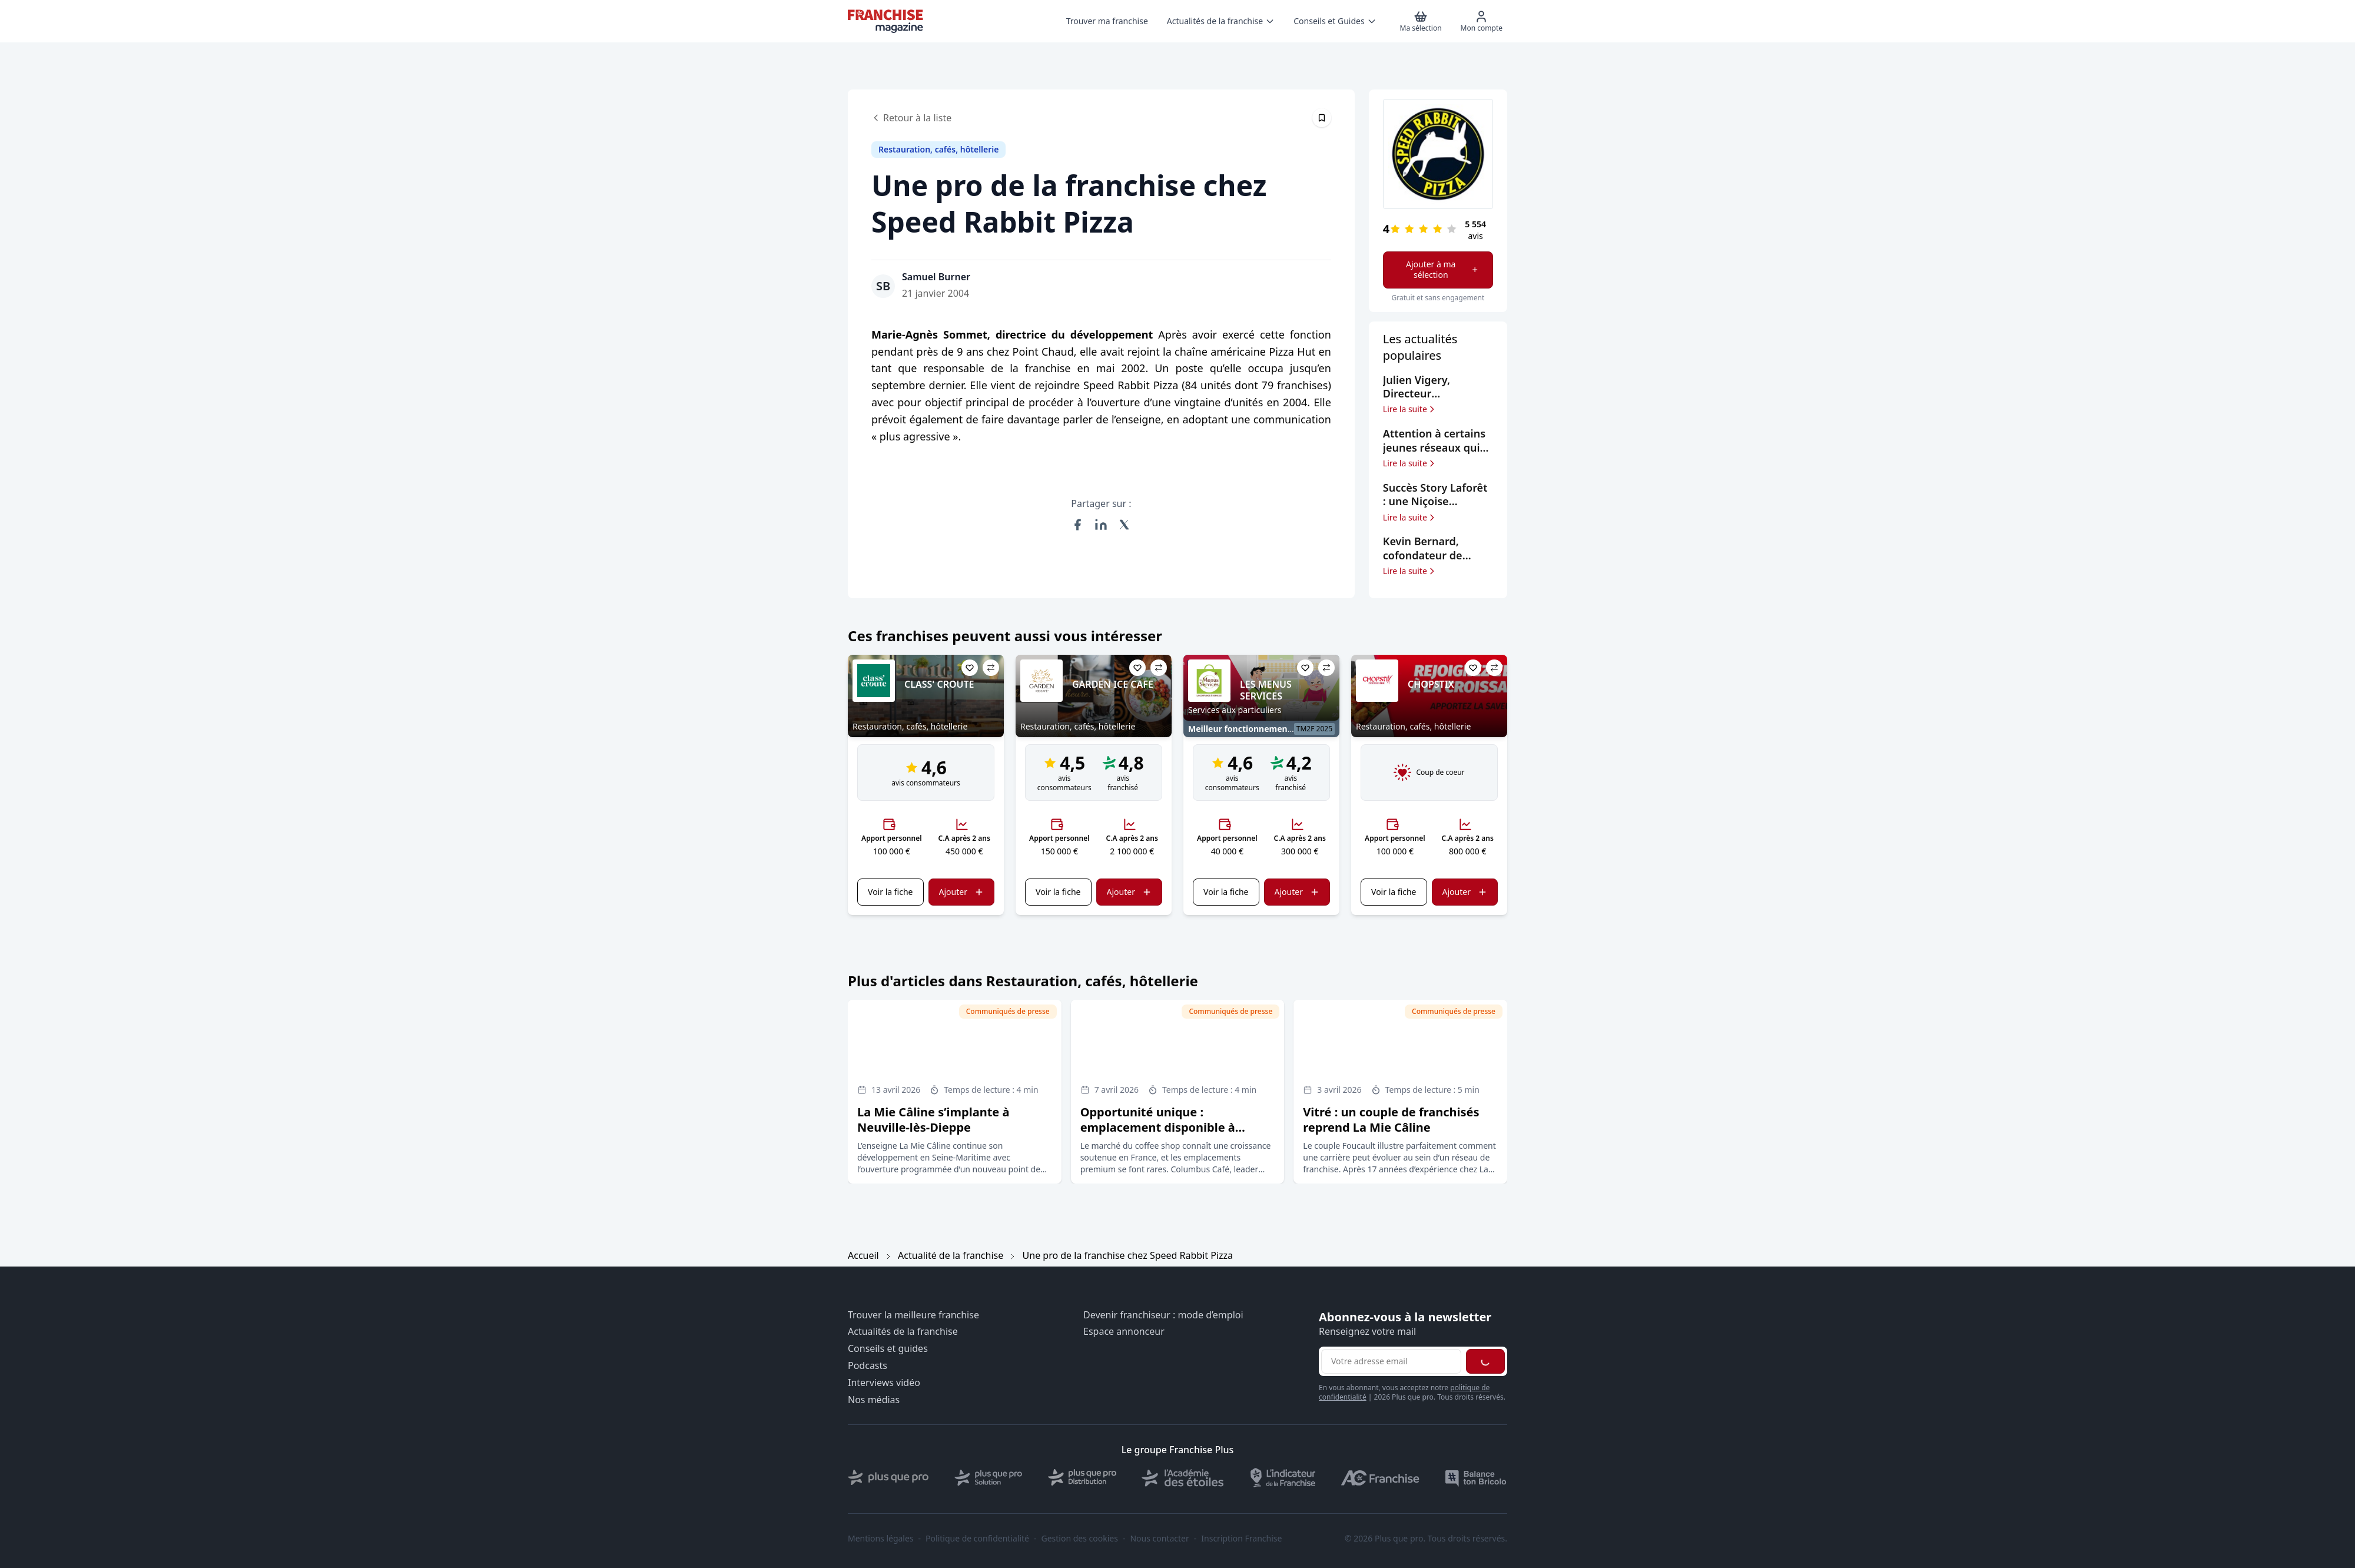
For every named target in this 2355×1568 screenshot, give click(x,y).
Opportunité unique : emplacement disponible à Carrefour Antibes (1157, 1127)
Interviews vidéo (884, 1383)
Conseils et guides (888, 1348)
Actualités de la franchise (903, 1331)
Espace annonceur (1124, 1331)
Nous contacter (1159, 1538)
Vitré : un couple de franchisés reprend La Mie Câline (1391, 1119)
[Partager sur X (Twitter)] (1124, 524)
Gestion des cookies (1079, 1538)
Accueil (863, 1255)
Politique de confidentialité (977, 1538)
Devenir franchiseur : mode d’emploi (1163, 1315)
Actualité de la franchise (950, 1255)
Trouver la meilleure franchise (913, 1315)
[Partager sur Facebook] (1077, 524)
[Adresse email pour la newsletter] (1391, 1361)
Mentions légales (881, 1538)
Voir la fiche (890, 891)
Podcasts (867, 1366)
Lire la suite (1410, 409)
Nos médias (874, 1400)
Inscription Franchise (1241, 1538)
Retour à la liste (911, 117)
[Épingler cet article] (1321, 117)
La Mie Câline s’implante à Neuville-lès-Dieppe (933, 1119)
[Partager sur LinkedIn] (1101, 524)
